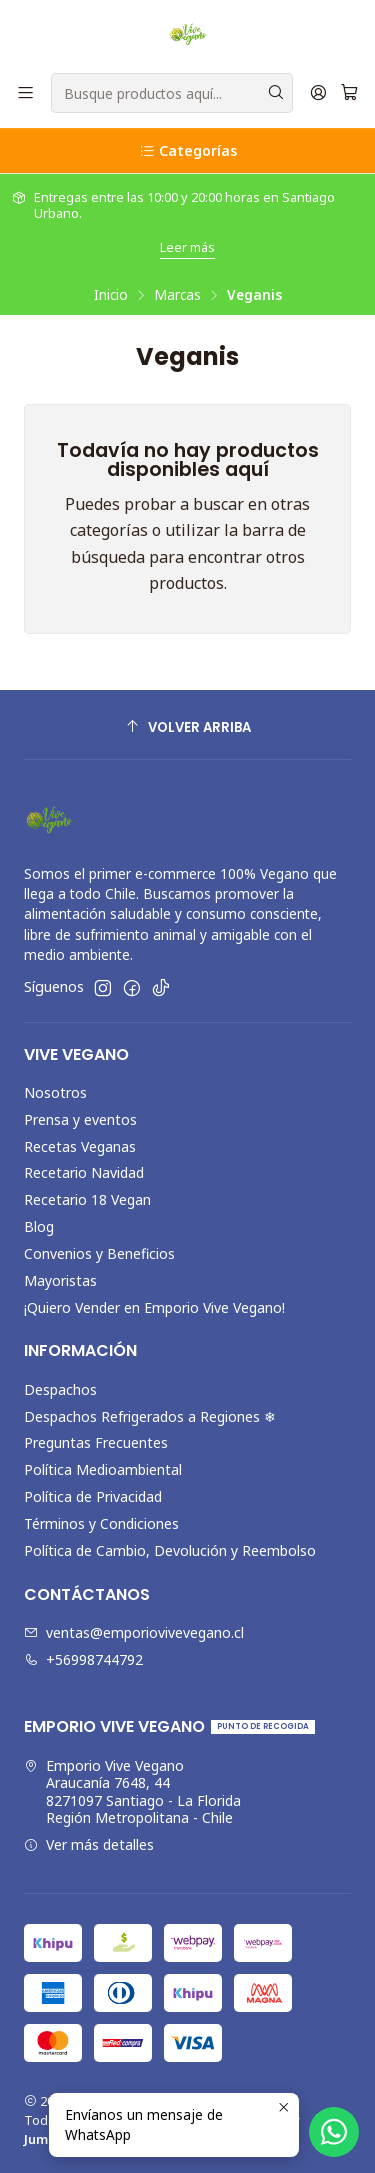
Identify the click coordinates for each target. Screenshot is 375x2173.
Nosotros (55, 1092)
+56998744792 (83, 1659)
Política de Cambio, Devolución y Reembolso (170, 1550)
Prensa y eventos (80, 1119)
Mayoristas (60, 1280)
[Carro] (349, 93)
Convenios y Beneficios (99, 1253)
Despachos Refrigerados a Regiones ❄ (150, 1416)
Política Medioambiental (103, 1469)
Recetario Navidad (84, 1172)
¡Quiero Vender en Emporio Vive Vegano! (154, 1307)
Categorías (188, 150)
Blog (39, 1226)
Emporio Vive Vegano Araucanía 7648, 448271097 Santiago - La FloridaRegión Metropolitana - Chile (132, 1792)
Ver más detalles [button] (89, 1844)
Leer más (187, 247)
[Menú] (25, 93)
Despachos (60, 1389)
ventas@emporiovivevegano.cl (134, 1632)
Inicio (111, 295)
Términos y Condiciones (101, 1523)
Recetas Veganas (80, 1146)
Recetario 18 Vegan (87, 1199)
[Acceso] (318, 93)
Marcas (177, 295)
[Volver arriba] (187, 727)
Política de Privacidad (93, 1496)
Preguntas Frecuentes (96, 1442)
